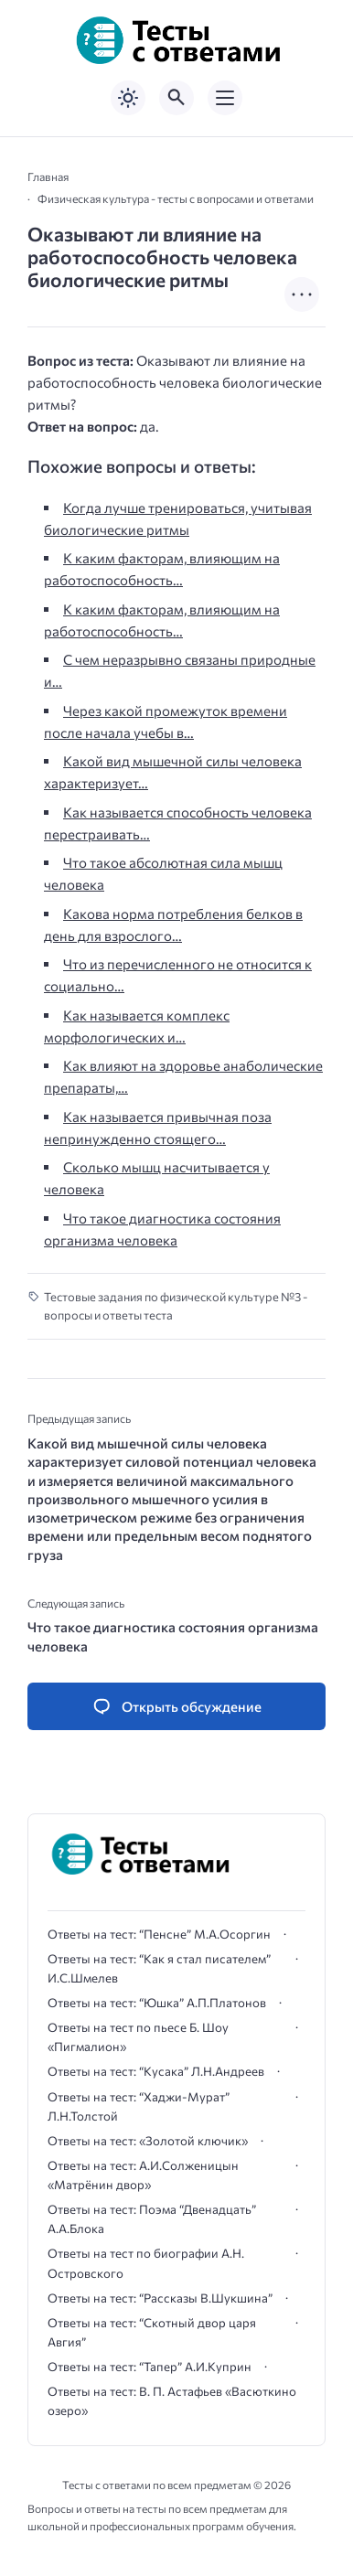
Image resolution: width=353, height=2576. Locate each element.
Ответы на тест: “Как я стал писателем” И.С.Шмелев (159, 1968)
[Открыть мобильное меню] (225, 97)
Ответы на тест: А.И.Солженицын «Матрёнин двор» (143, 2175)
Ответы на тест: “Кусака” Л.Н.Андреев (156, 2071)
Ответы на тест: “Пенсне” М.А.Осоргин (159, 1934)
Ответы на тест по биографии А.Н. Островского (146, 2263)
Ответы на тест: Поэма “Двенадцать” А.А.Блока (152, 2219)
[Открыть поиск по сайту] (176, 97)
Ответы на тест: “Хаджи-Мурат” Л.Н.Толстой (139, 2106)
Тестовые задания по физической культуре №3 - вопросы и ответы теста (175, 1306)
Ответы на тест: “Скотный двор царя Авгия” (152, 2332)
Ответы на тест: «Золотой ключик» (148, 2140)
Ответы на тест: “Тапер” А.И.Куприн (149, 2366)
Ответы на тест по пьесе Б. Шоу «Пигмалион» (138, 2037)
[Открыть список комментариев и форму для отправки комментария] (176, 1707)
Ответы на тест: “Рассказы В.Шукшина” (160, 2298)
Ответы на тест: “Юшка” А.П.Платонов (157, 2002)
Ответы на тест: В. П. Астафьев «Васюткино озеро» (172, 2401)
